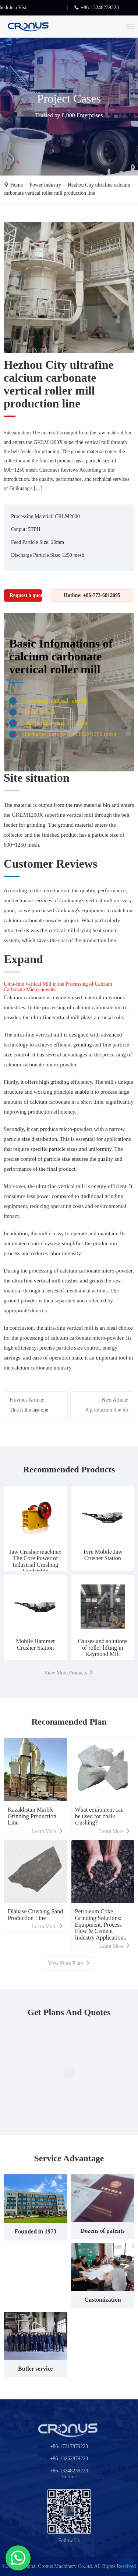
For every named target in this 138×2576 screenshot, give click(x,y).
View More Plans (69, 1963)
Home (16, 185)
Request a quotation (26, 595)
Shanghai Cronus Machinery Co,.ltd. (55, 2566)
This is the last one (29, 1410)
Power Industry (45, 185)
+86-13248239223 (69, 2470)
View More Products (69, 1673)
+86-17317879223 (69, 2446)
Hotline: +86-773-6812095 (92, 595)
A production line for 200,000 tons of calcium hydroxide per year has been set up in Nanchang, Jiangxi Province (102, 1410)
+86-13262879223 (69, 2458)
